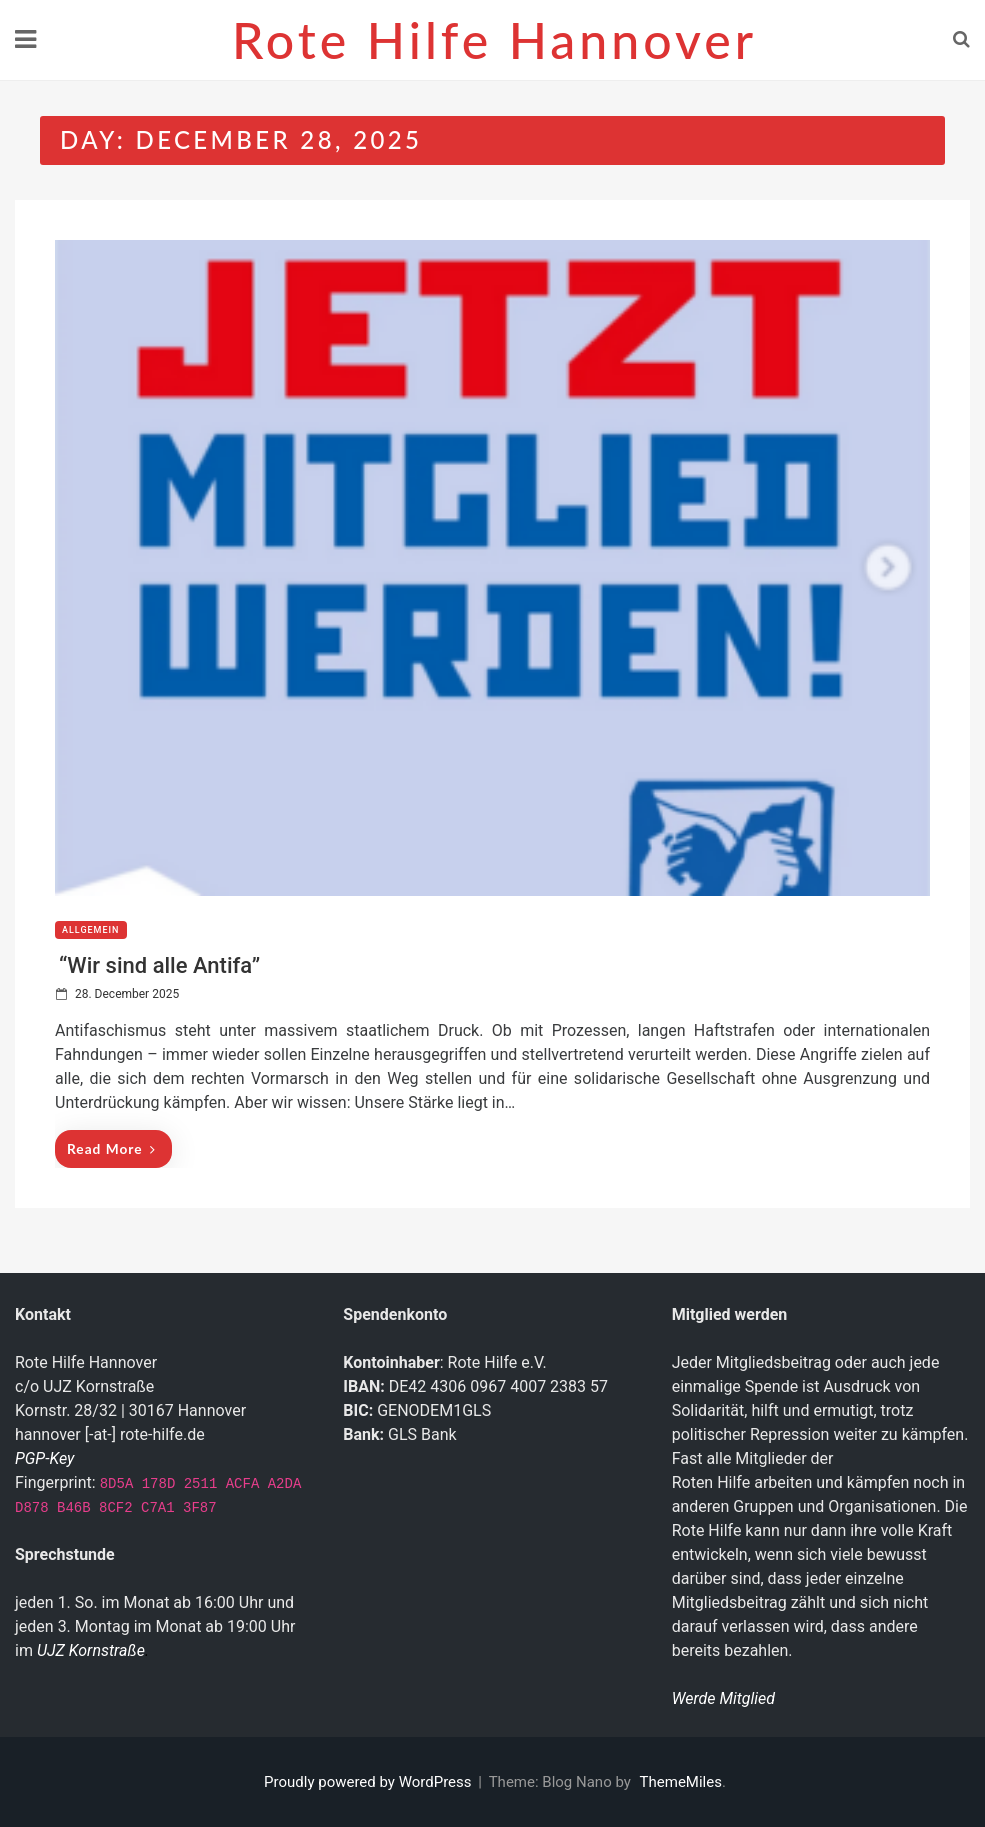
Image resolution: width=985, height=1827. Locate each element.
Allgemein (91, 930)
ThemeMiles (681, 1782)
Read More (111, 1148)
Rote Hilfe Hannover (494, 40)
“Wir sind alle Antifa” (159, 965)
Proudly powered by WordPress (369, 1782)
